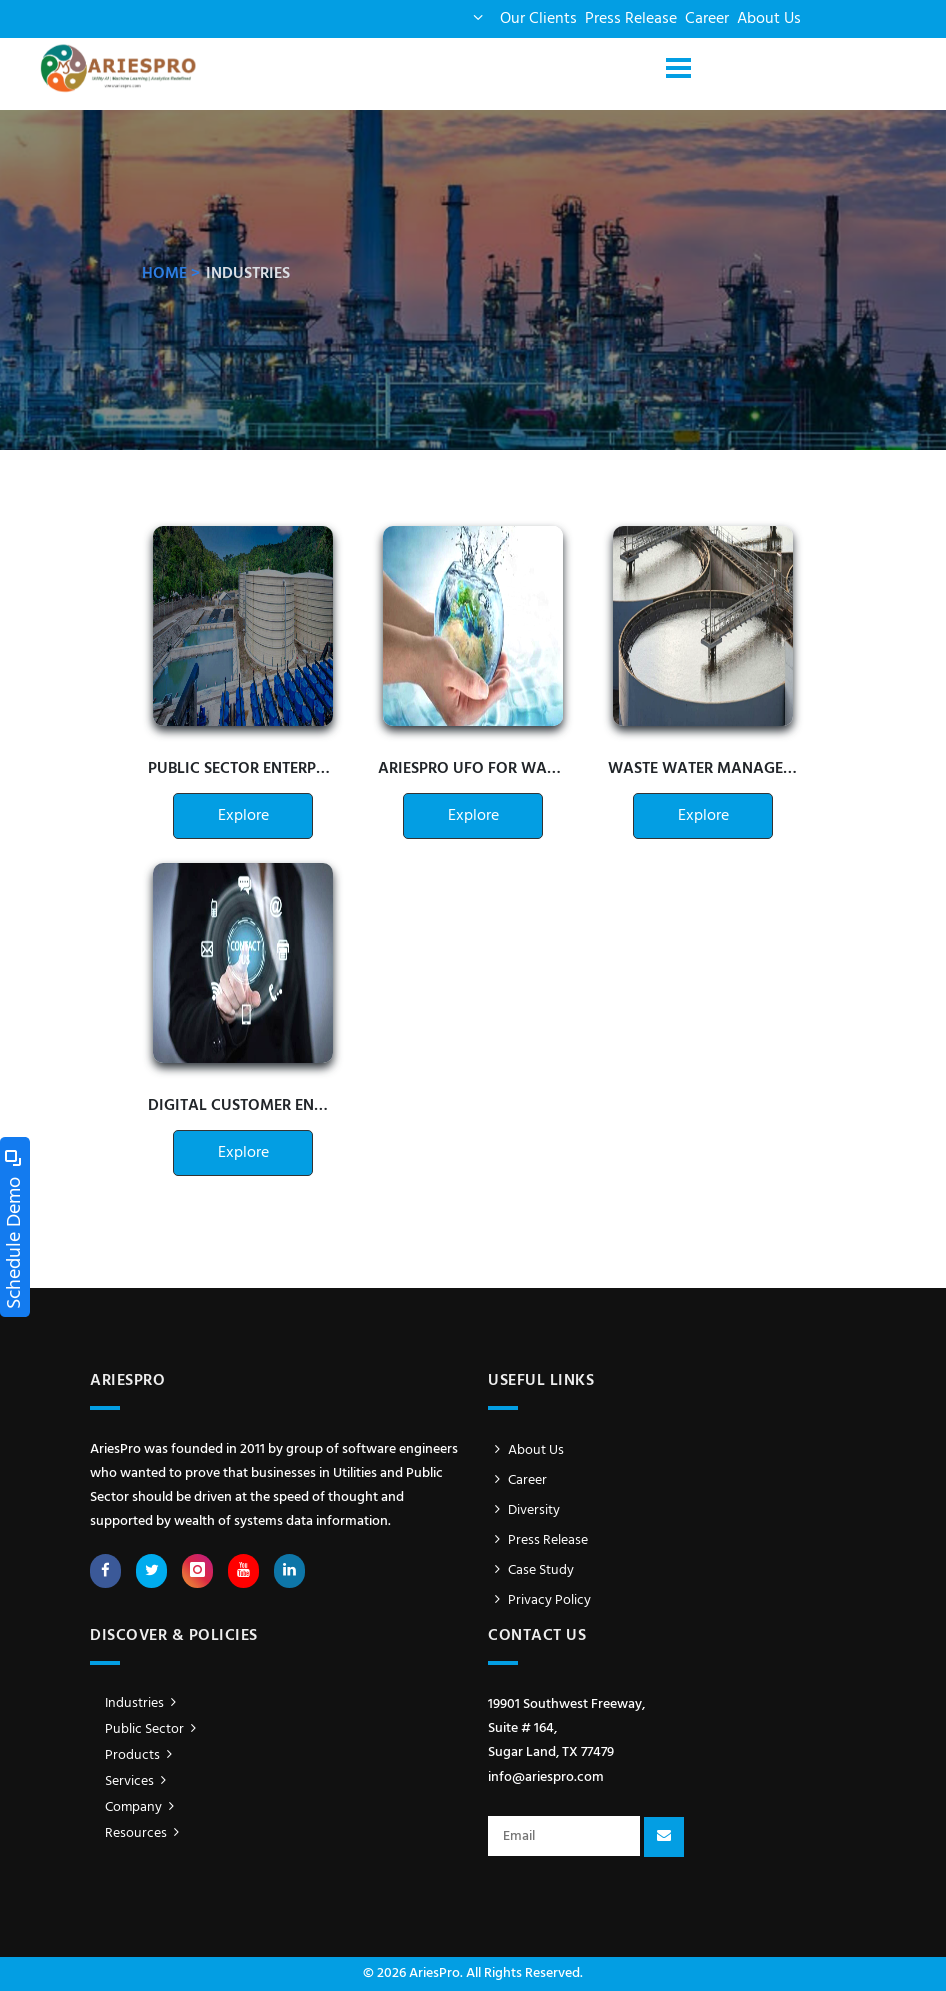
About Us (769, 19)
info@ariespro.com (546, 1777)
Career (707, 19)
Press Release (631, 19)
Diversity (524, 1510)
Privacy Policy (539, 1600)
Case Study (531, 1570)
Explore (243, 816)
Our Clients (538, 19)
